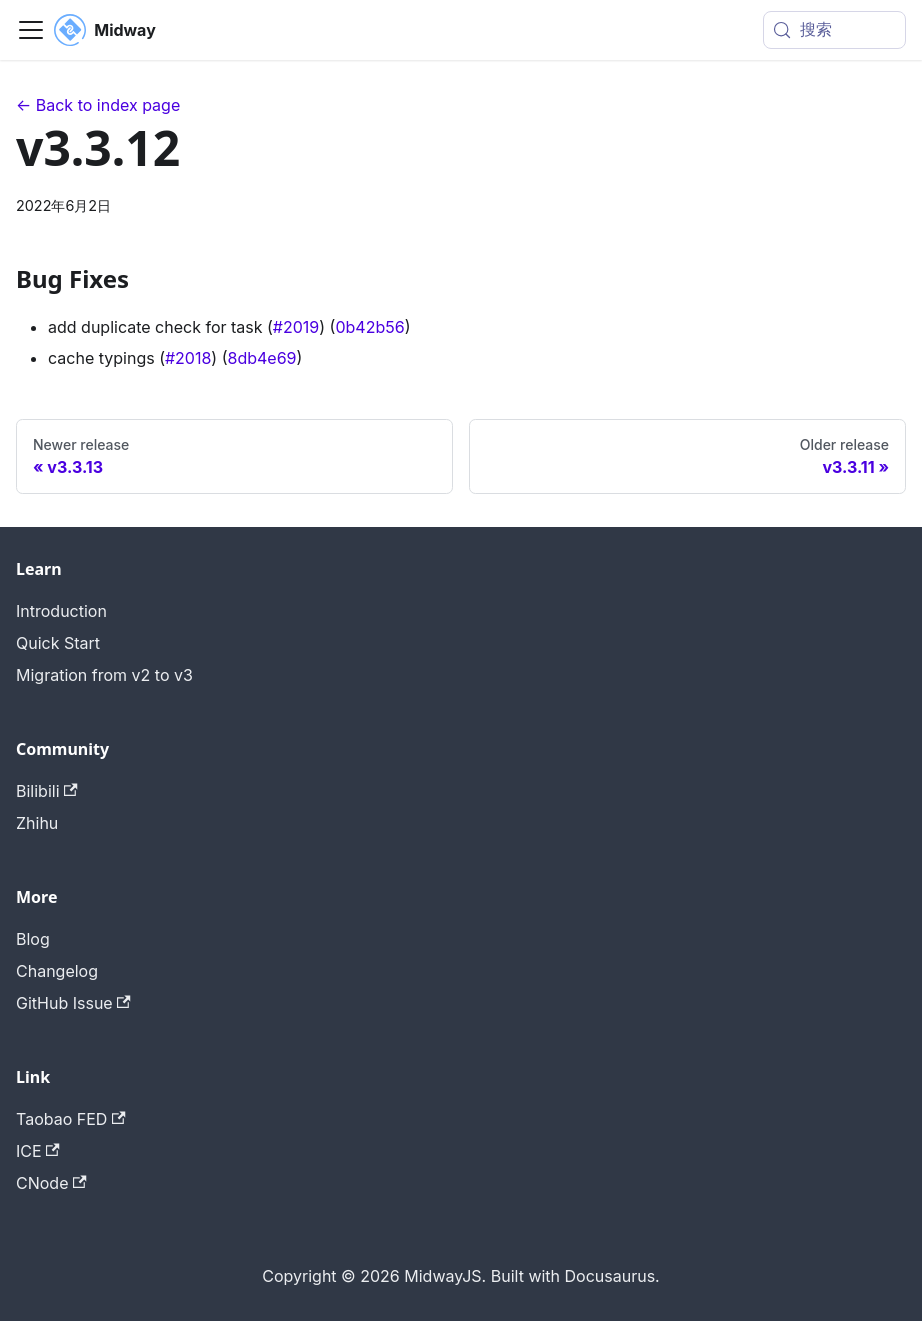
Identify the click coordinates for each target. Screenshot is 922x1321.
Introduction (61, 611)
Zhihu (37, 823)
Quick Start (58, 643)
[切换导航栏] (31, 30)
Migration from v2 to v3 (104, 675)
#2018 (188, 358)
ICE (38, 1151)
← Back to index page (98, 105)
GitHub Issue (73, 1003)
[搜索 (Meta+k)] (834, 30)
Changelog (57, 971)
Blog (33, 939)
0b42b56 (369, 327)
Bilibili (47, 791)
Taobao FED (71, 1119)
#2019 (296, 327)
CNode (51, 1183)
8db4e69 (262, 358)
